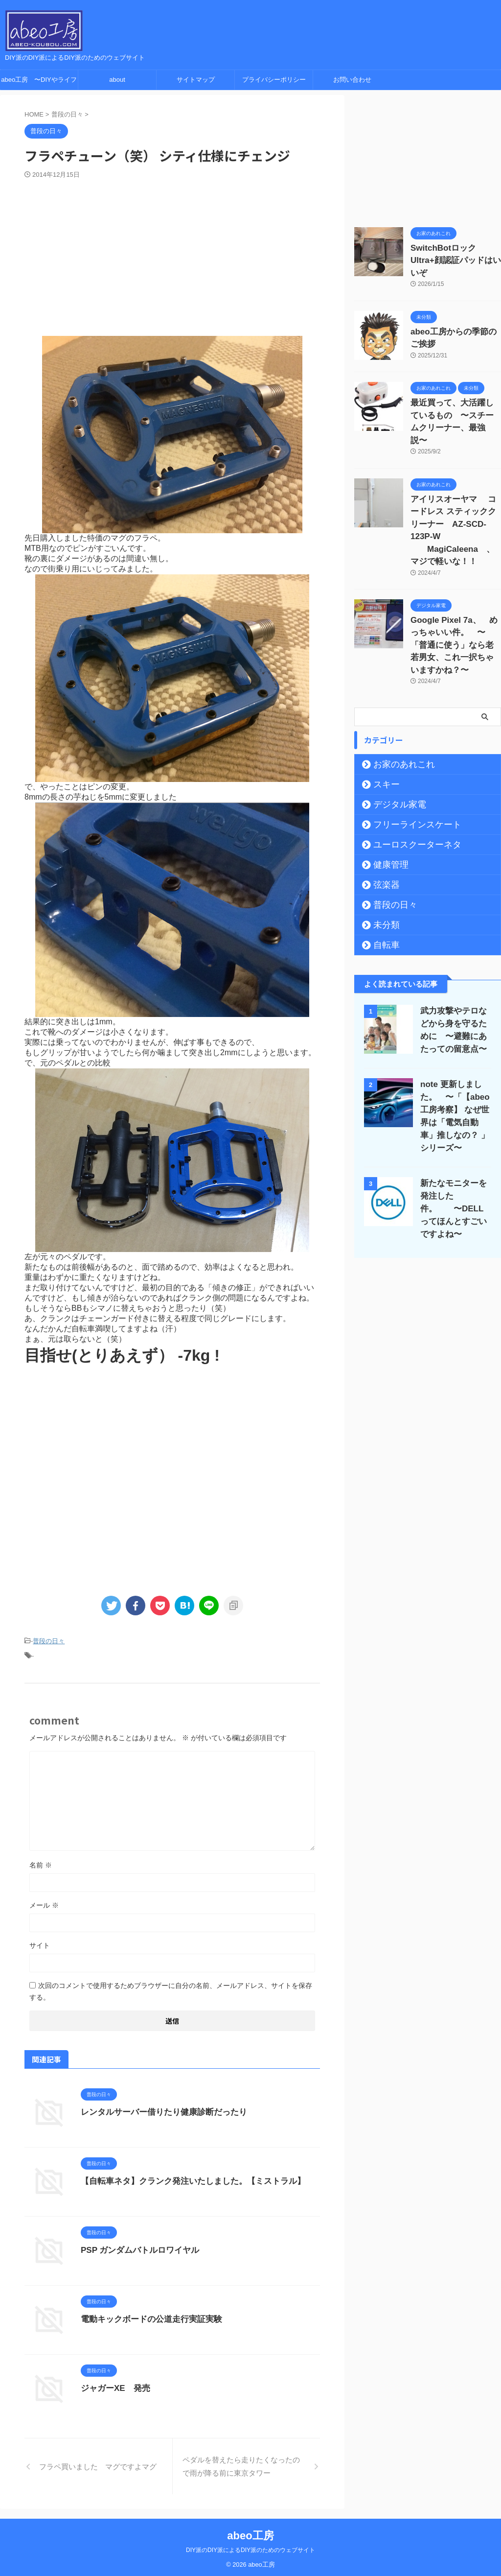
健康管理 (385, 793)
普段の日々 (49, 1640)
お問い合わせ (352, 79)
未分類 (381, 853)
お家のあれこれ (395, 692)
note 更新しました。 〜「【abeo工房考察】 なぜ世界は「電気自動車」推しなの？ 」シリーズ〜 (454, 1037)
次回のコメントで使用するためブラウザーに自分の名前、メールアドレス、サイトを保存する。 (170, 1988)
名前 (40, 1862)
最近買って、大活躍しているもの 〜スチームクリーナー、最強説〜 (455, 396)
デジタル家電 (391, 732)
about (117, 79)
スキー (381, 712)
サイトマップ (196, 79)
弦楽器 (381, 813)
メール (44, 1902)
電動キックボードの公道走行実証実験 (147, 2316)
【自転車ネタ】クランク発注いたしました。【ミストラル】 (186, 2178)
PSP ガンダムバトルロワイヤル (136, 2247)
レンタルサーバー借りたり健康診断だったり (159, 2109)
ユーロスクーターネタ (405, 773)
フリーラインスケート (405, 752)
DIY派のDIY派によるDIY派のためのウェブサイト (250, 2547)
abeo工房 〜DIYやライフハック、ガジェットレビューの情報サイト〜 (39, 83)
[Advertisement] (172, 252)
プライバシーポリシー (274, 79)
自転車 (381, 873)
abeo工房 (250, 2533)
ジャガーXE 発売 (113, 2385)
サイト (39, 1942)
